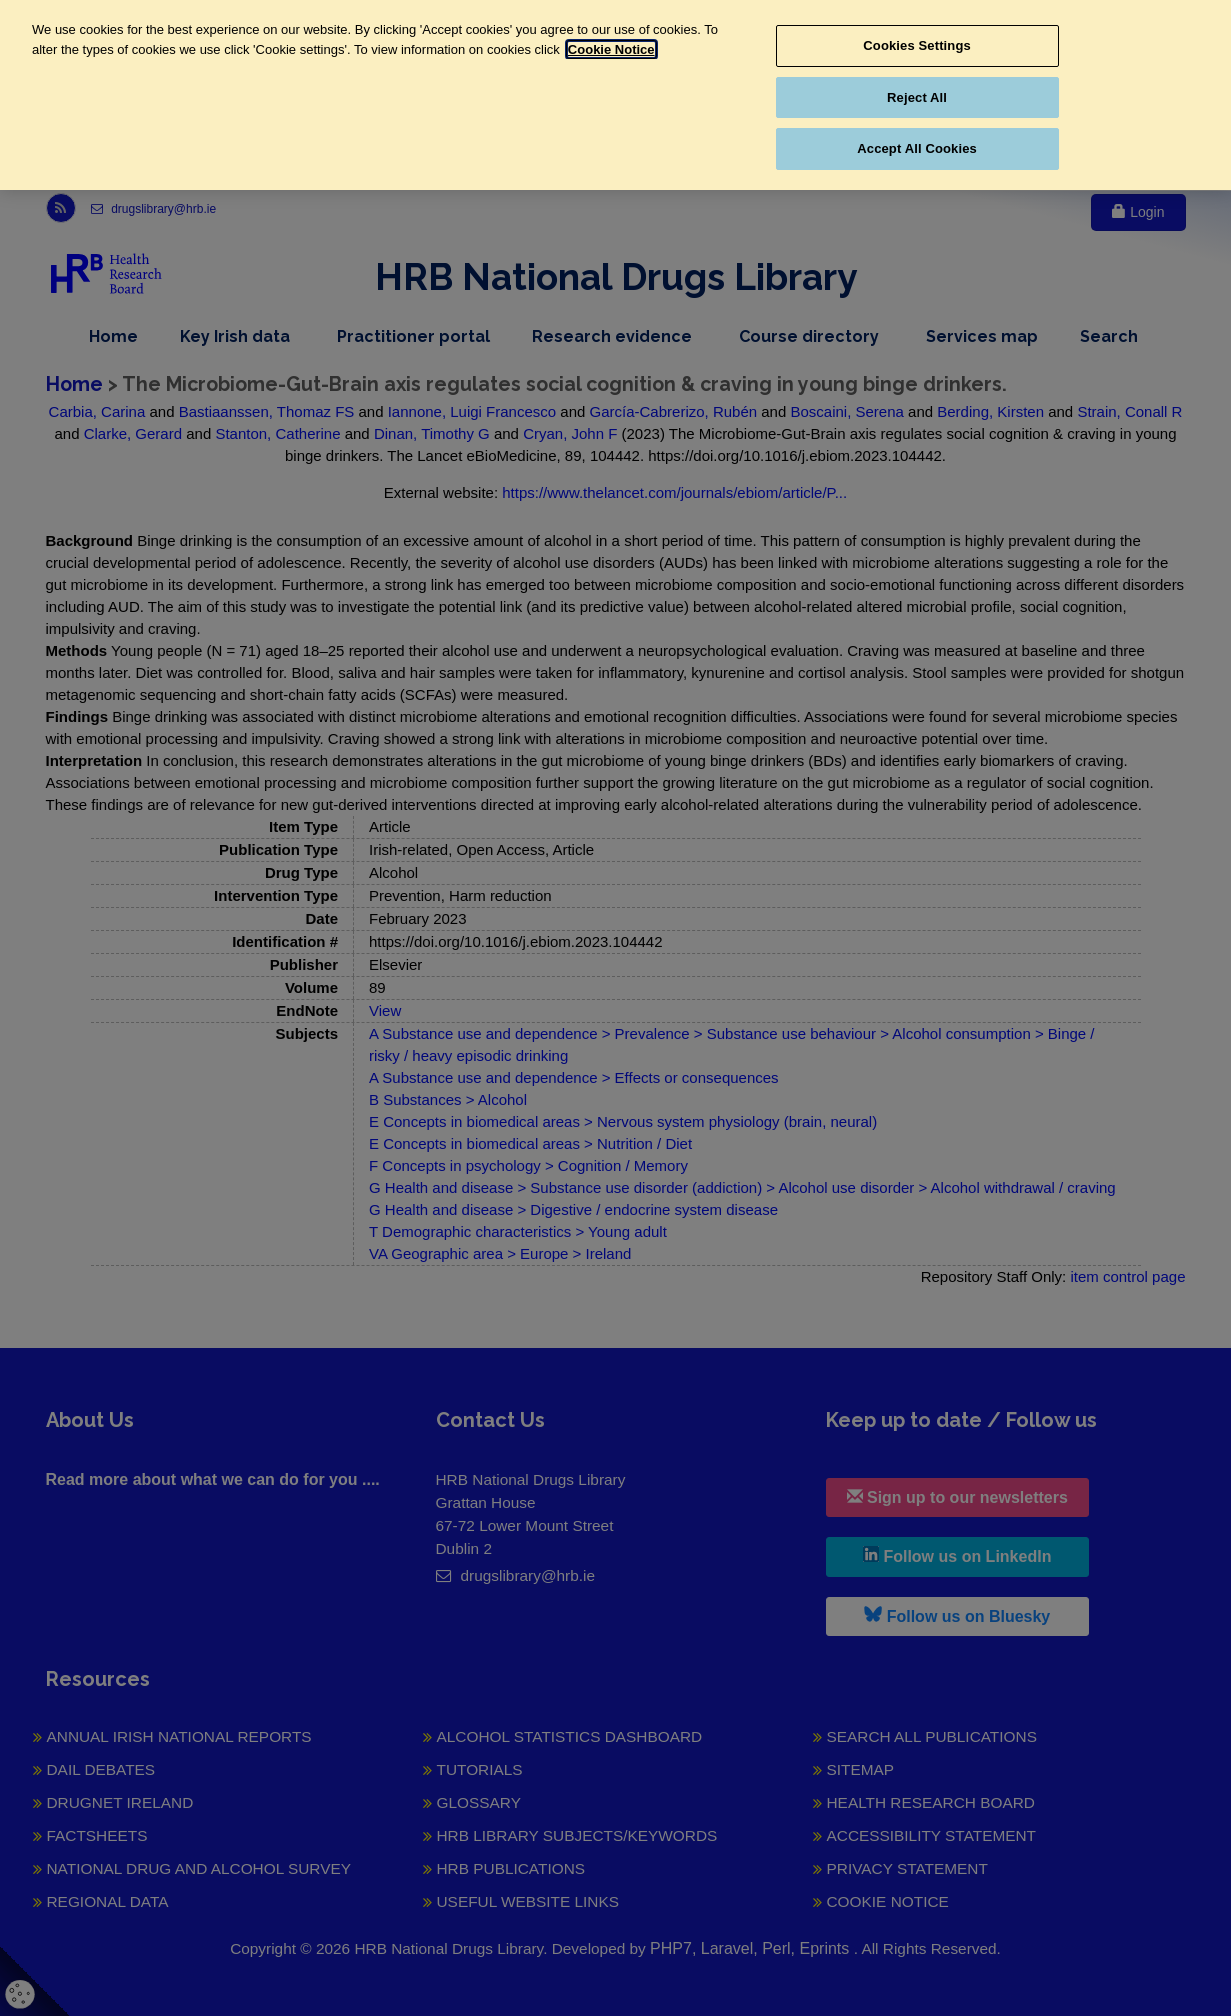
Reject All (917, 97)
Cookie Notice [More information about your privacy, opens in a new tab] (611, 49)
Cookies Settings (917, 45)
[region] (615, 95)
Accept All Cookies (917, 148)
